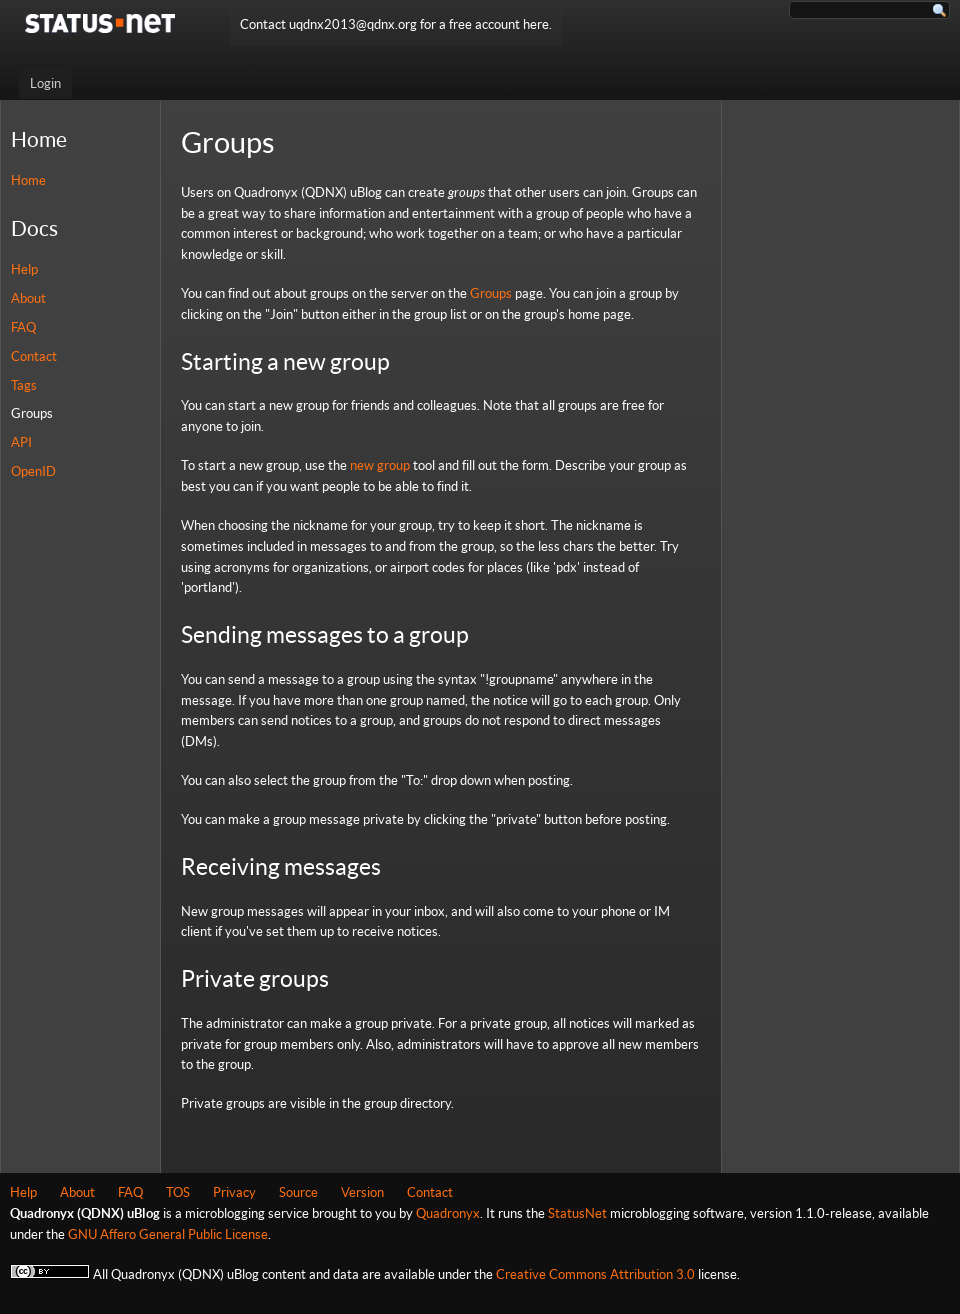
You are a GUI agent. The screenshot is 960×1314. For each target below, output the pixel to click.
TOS (178, 1192)
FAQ (23, 327)
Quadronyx (448, 1213)
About (28, 298)
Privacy (234, 1192)
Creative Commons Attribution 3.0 (595, 1274)
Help (24, 269)
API (21, 442)
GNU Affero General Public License (168, 1234)
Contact (34, 356)
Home (28, 180)
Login (45, 83)
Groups (32, 413)
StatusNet (577, 1213)
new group (380, 465)
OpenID (33, 471)
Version (362, 1192)
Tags (24, 385)
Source (298, 1192)
